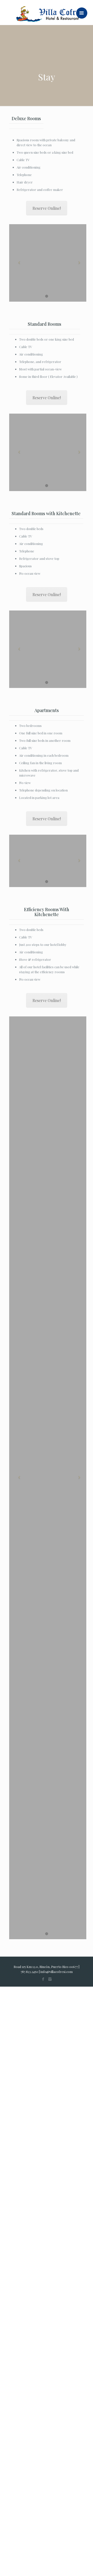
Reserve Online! (46, 208)
